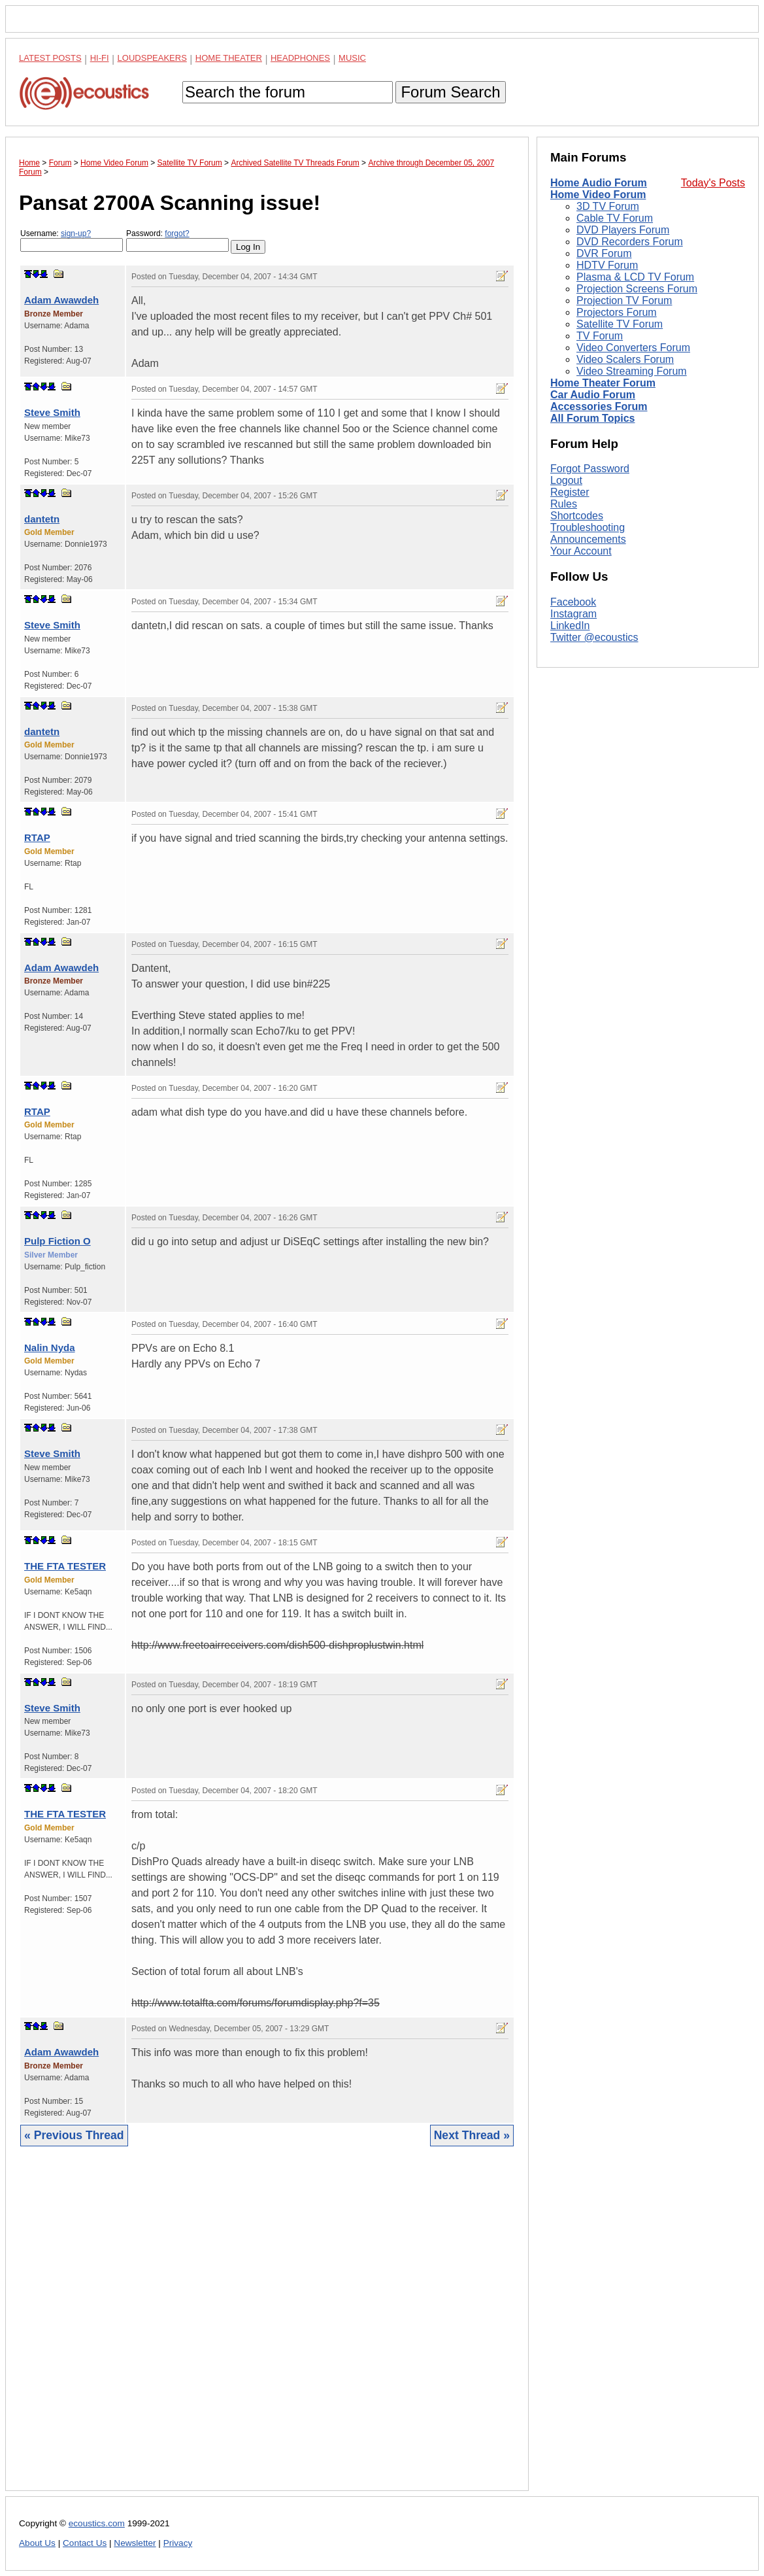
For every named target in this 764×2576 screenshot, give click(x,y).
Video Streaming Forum (631, 371)
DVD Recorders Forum (629, 241)
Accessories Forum (599, 406)
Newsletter (135, 2543)
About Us (37, 2543)
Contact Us (85, 2543)
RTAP (37, 837)
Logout (566, 480)
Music (352, 58)
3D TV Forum (607, 206)
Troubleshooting (587, 527)
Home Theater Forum (603, 382)
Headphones (300, 58)
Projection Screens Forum (636, 288)
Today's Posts (713, 182)
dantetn (41, 518)
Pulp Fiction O (57, 1240)
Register (570, 492)
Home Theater (228, 58)
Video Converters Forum (633, 347)
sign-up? (76, 233)
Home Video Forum (598, 194)
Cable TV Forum (614, 218)
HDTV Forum (607, 265)
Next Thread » (472, 2135)
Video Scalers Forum (625, 359)
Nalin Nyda (49, 1347)
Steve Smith (52, 412)
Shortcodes (576, 515)
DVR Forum (603, 253)
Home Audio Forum (598, 182)
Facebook (573, 602)
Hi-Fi (99, 58)
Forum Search (450, 92)
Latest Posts (50, 58)
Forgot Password (589, 468)
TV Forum (599, 335)
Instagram (573, 613)
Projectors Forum (616, 312)
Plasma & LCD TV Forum (635, 277)
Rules (563, 503)
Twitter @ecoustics (594, 637)
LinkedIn (570, 625)
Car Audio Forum (592, 394)
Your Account (581, 551)
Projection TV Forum (624, 300)
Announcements (588, 539)
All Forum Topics (592, 418)
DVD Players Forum (622, 229)
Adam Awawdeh (61, 299)
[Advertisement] (267, 2328)
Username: (71, 240)
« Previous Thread (74, 2135)
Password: (177, 240)
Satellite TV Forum (619, 324)
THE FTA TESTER (65, 1565)
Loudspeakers (152, 58)
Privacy (178, 2543)
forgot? (177, 233)
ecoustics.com (97, 2523)
